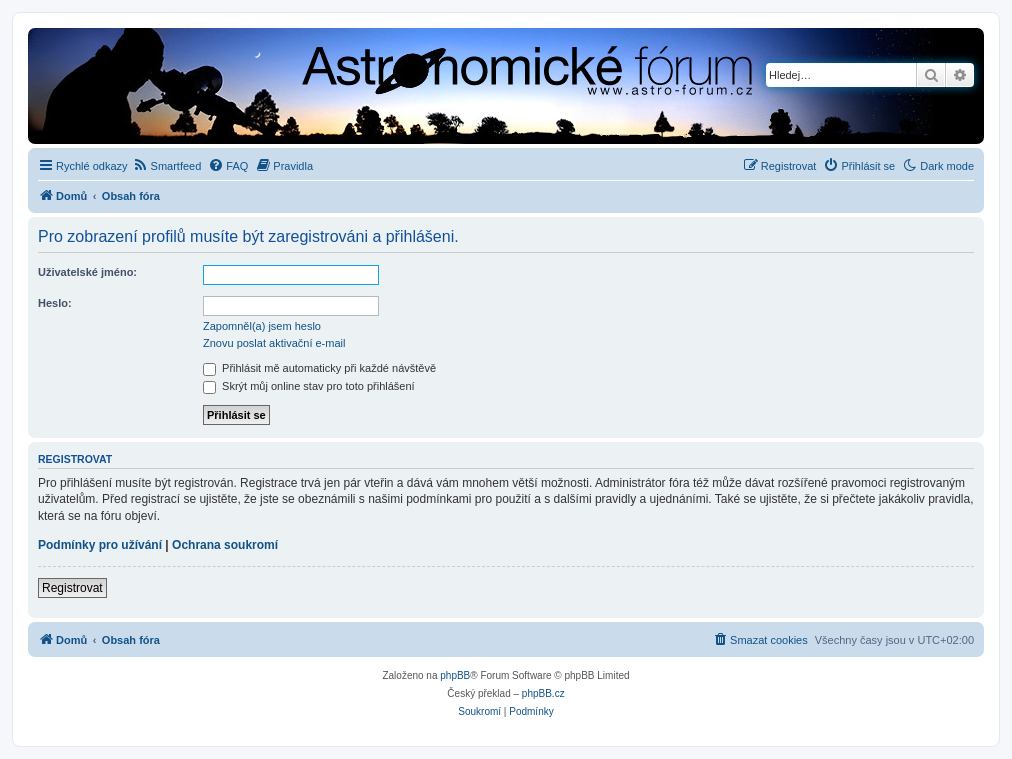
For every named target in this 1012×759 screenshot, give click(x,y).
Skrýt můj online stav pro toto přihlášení (309, 386)
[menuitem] (167, 166)
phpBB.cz (543, 693)
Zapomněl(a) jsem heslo (262, 326)
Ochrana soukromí (225, 545)
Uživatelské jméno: (87, 272)
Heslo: (55, 303)
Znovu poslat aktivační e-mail (274, 343)
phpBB (455, 675)
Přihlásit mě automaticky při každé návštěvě (319, 368)
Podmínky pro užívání (100, 545)
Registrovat (72, 588)
